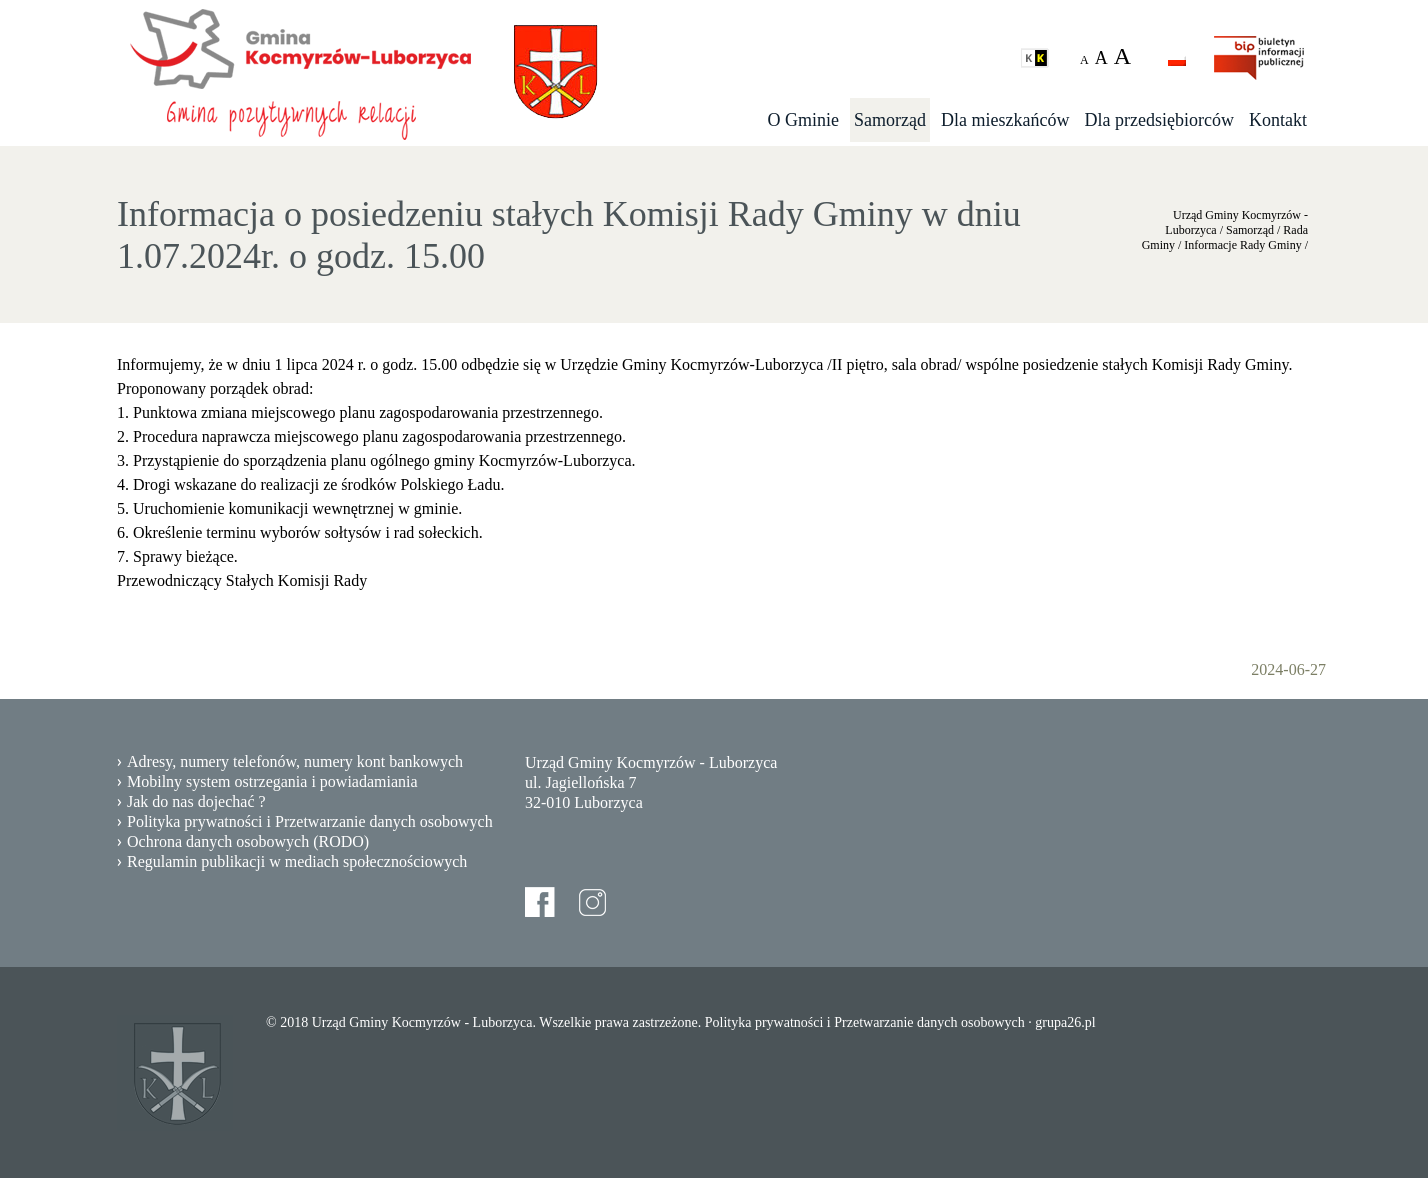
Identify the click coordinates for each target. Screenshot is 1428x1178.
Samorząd (890, 120)
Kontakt (1278, 120)
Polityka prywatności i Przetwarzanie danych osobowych (310, 821)
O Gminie (804, 120)
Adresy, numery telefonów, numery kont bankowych (295, 761)
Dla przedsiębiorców (1159, 120)
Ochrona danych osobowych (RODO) (248, 841)
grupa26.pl (1065, 1022)
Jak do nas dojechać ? (196, 801)
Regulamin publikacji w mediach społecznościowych (297, 861)
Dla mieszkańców (1005, 120)
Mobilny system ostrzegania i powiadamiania (272, 781)
